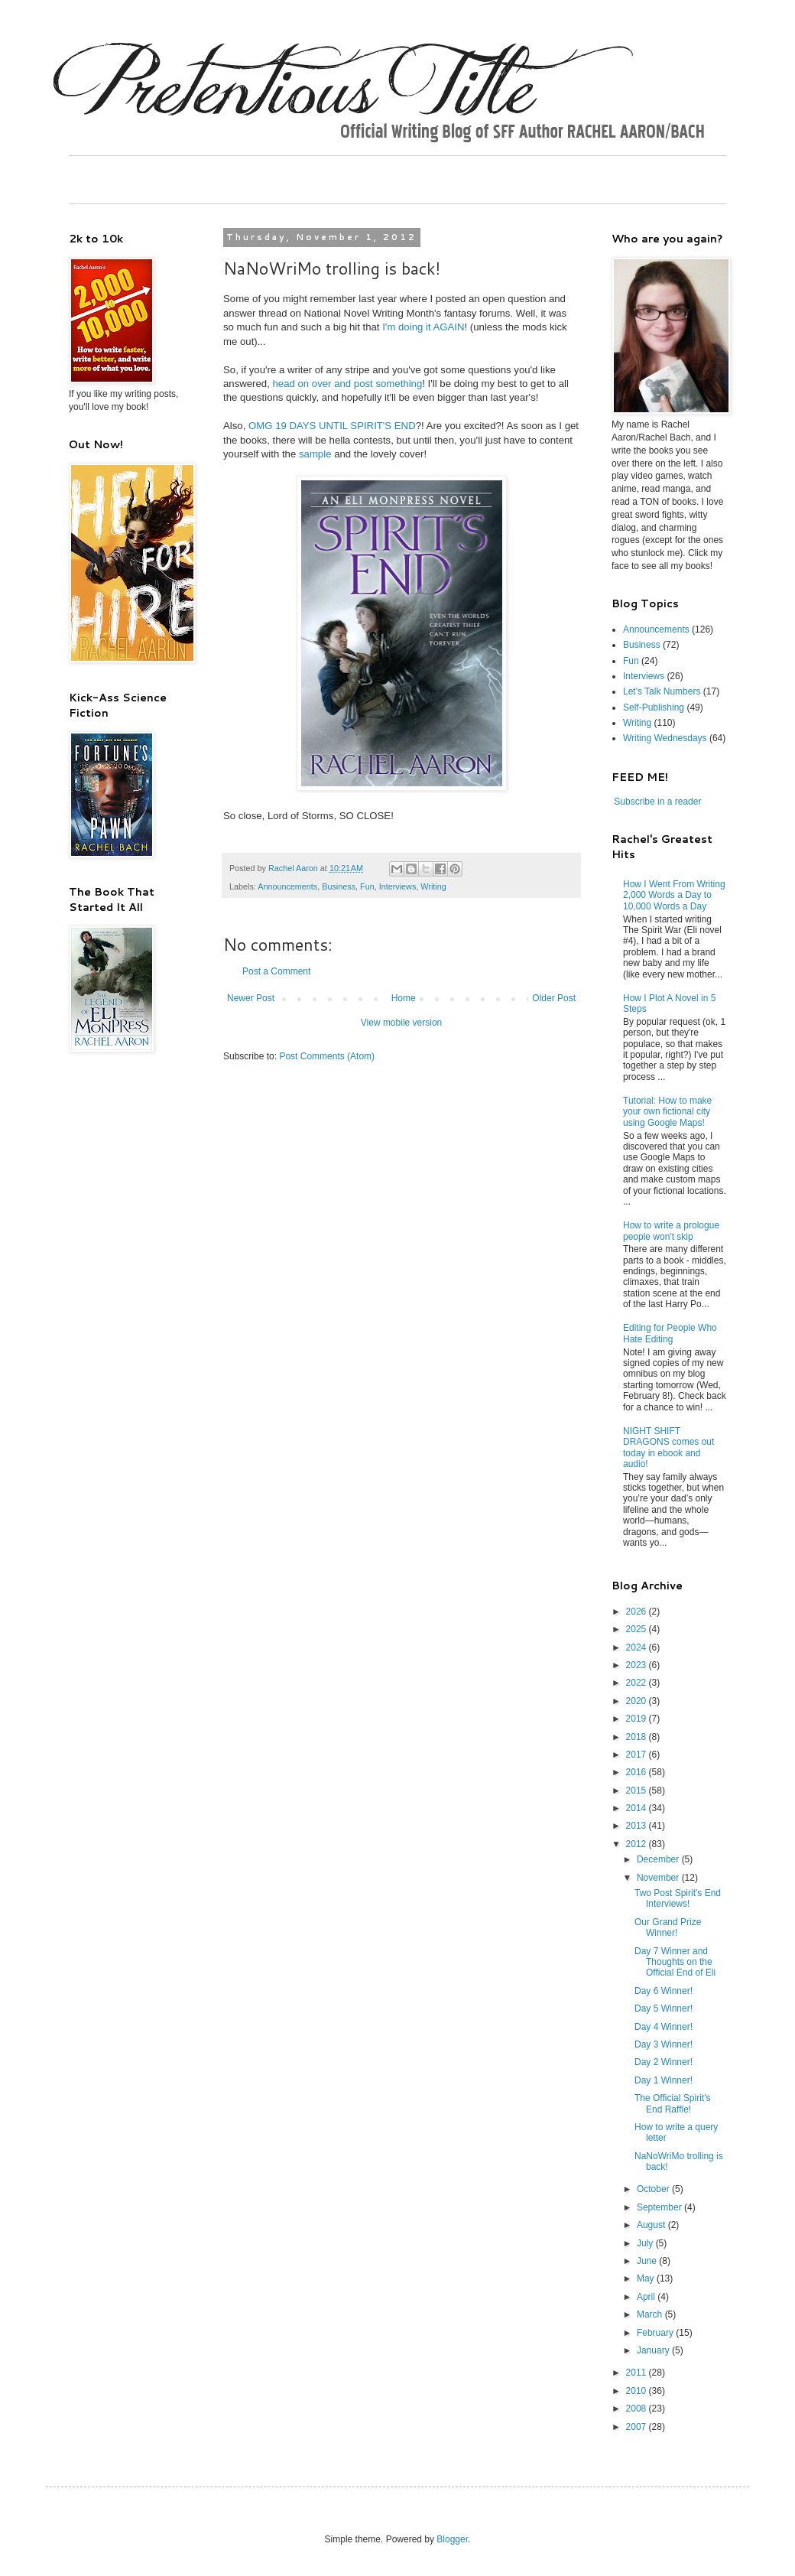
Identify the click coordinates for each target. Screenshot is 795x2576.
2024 (637, 1647)
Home (403, 998)
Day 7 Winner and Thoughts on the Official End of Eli (675, 1962)
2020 (637, 1701)
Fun (367, 886)
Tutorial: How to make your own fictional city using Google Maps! (667, 1111)
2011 (637, 2372)
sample (315, 454)
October (654, 2189)
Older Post (554, 998)
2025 (637, 1629)
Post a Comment (276, 971)
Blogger (452, 2539)
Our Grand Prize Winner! (667, 1927)
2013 (637, 1825)
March (651, 2314)
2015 (637, 1790)
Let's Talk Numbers (661, 691)
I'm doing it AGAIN (423, 327)
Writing (433, 886)
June (648, 2261)
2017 (637, 1754)
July (646, 2243)
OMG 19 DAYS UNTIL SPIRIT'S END (332, 425)
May (647, 2278)
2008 (637, 2408)
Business (338, 886)
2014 (637, 1808)
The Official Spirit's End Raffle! (672, 2103)
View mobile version (402, 1022)
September (660, 2207)
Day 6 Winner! (663, 1991)
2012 (637, 1844)
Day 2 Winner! (663, 2062)
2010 (637, 2391)
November (659, 1877)
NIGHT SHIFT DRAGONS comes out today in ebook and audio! (668, 1447)
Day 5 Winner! (663, 2008)
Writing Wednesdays (665, 738)
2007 (637, 2427)
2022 (637, 1682)
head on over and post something (348, 383)
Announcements (287, 886)
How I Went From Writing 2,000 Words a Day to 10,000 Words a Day (674, 895)
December (659, 1859)
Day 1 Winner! (663, 2080)
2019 (637, 1718)
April (647, 2296)
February (656, 2332)
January (654, 2350)
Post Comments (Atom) (327, 1056)
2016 (637, 1772)
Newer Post (250, 998)
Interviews (398, 886)
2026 (637, 1611)
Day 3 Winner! (663, 2044)
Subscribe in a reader (657, 801)
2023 (637, 1665)
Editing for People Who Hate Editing (670, 1333)
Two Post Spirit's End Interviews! (677, 1898)
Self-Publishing (653, 707)
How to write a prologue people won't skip (671, 1230)
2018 (637, 1737)
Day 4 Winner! (663, 2026)
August (652, 2225)
